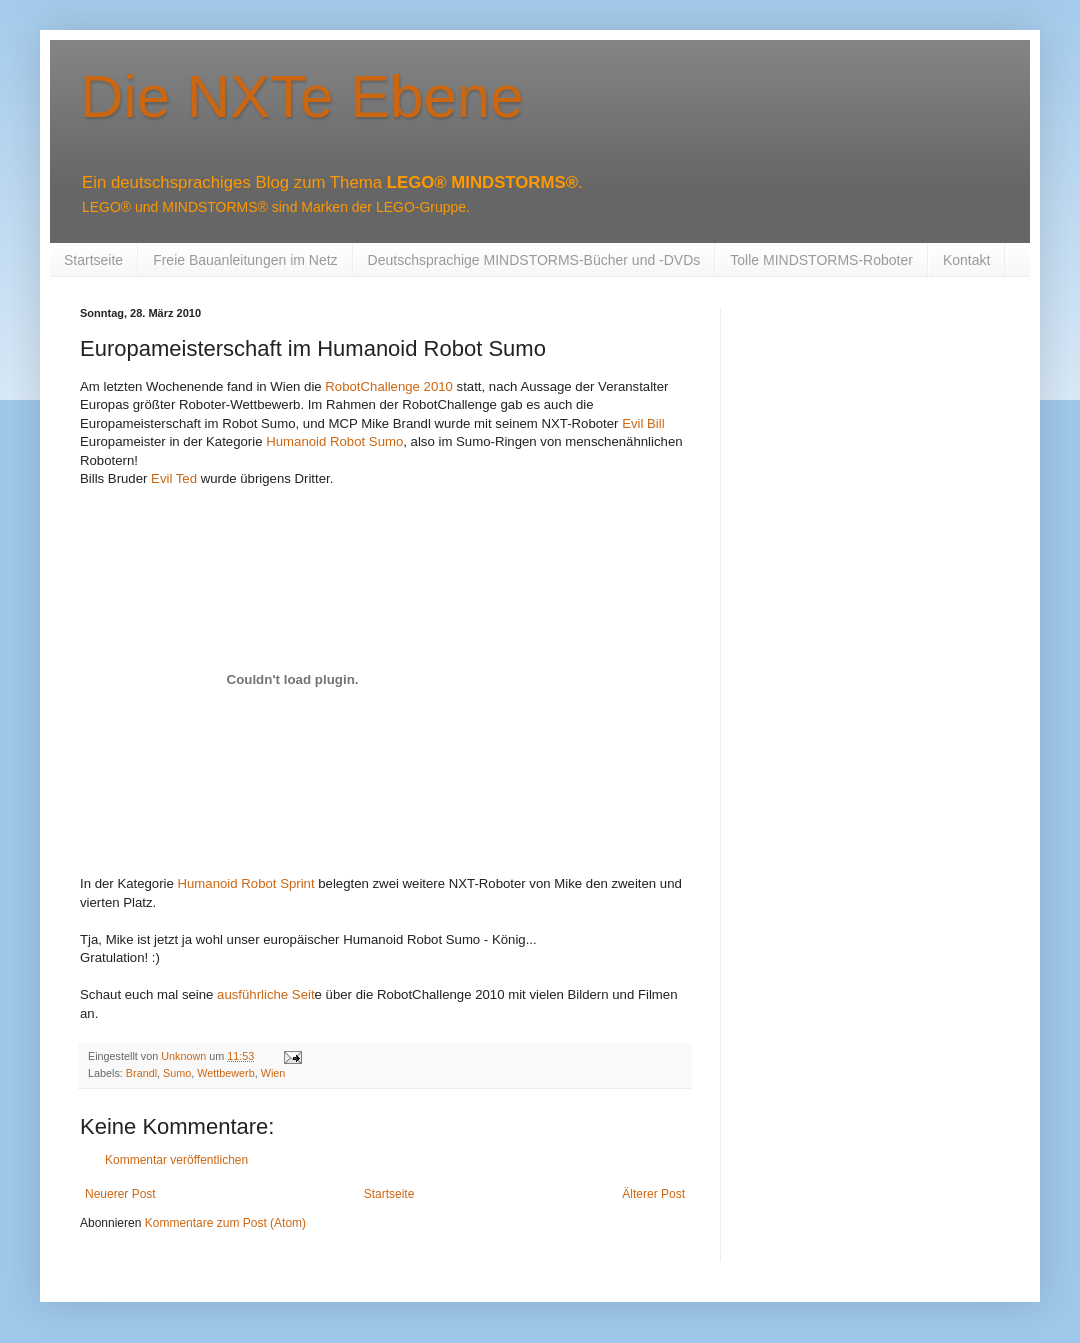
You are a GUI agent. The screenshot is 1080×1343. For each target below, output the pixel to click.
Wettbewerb (225, 1073)
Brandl (141, 1073)
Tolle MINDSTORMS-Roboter (821, 260)
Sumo (177, 1073)
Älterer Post (653, 1194)
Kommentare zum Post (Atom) (225, 1223)
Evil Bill (643, 423)
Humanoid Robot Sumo (334, 441)
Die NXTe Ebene (302, 96)
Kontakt (966, 260)
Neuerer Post (120, 1194)
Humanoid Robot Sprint (246, 883)
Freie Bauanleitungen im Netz (245, 260)
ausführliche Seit (266, 994)
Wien (273, 1073)
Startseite (93, 260)
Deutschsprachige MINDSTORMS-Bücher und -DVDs (534, 260)
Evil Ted (174, 478)
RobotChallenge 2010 (389, 386)
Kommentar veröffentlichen (176, 1160)
